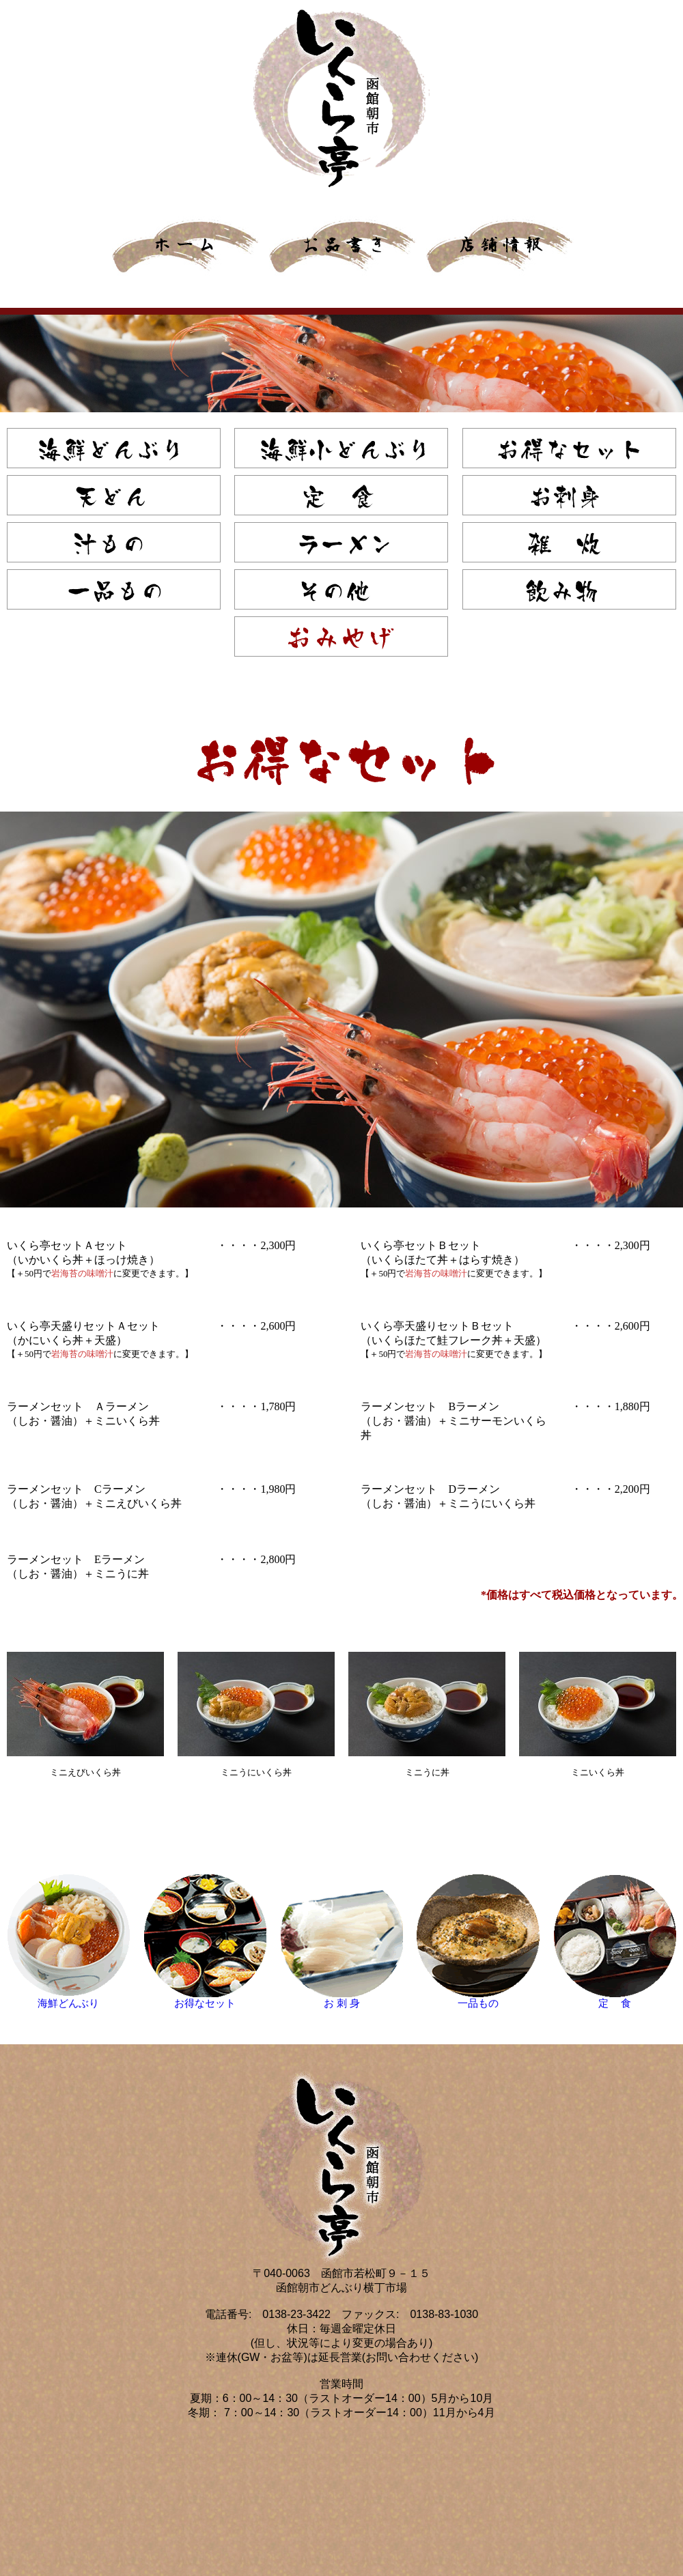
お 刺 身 (341, 2003)
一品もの (478, 2003)
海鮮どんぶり (68, 2003)
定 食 (615, 2003)
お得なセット (205, 2003)
